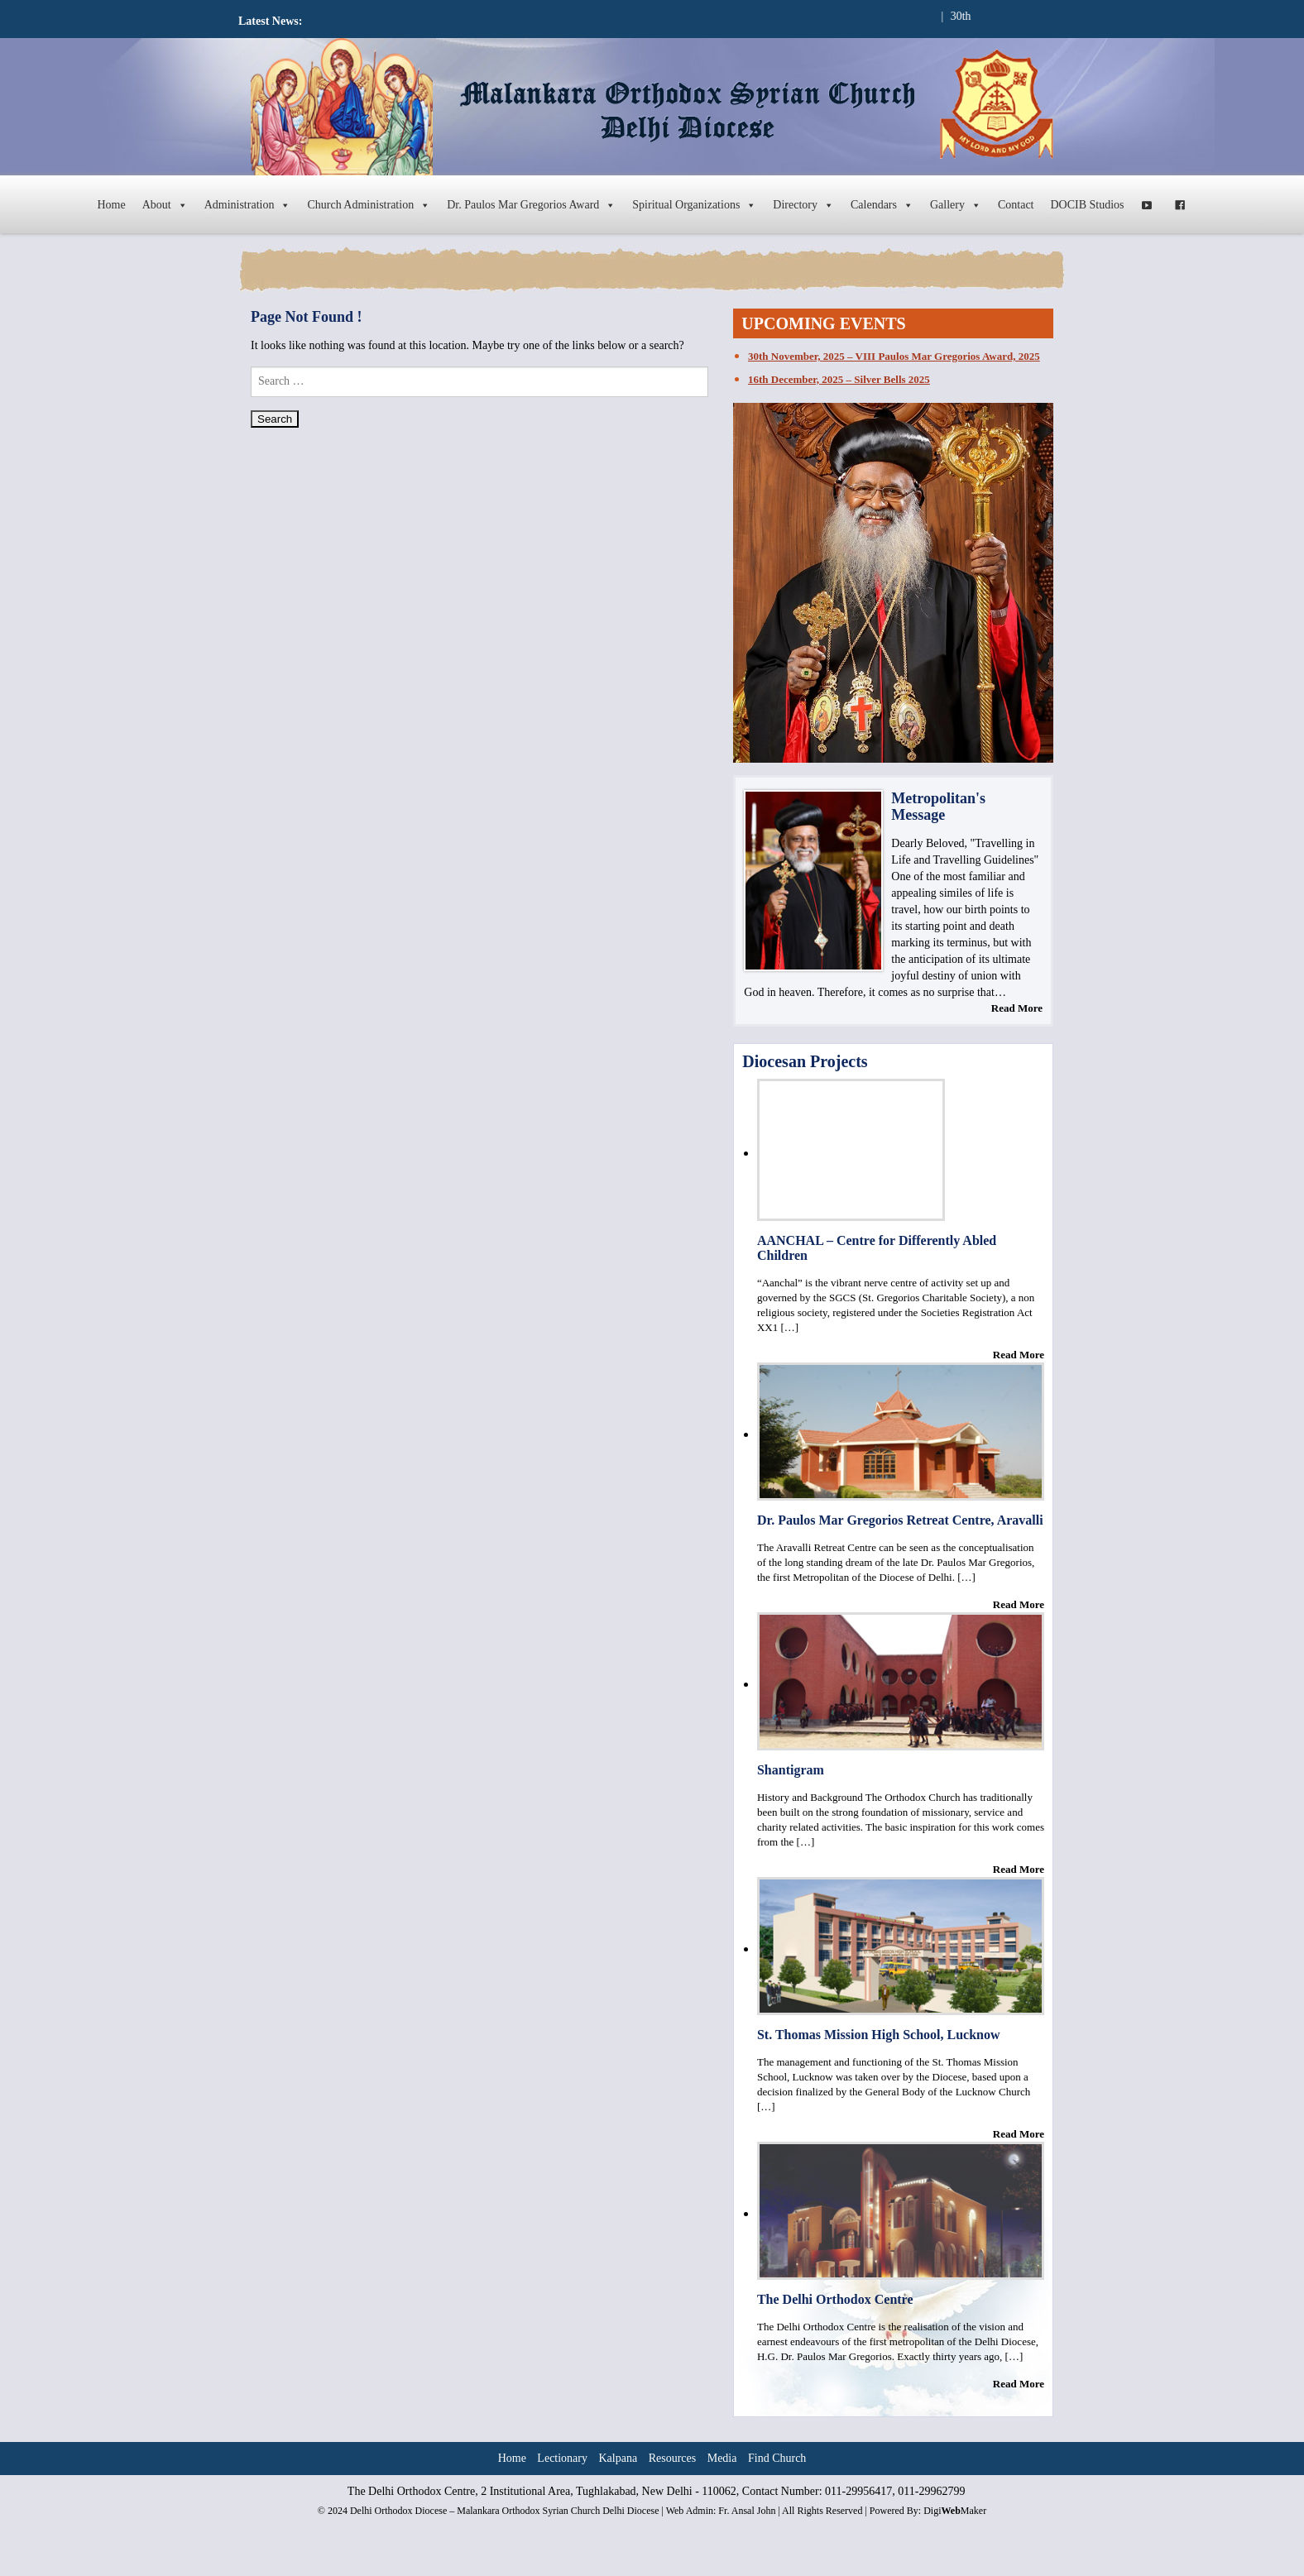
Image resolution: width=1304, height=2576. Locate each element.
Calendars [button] (882, 205)
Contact (1016, 205)
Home (111, 205)
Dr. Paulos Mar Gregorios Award (531, 205)
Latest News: (270, 21)
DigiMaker (954, 2510)
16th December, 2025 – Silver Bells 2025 (839, 379)
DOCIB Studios (1087, 205)
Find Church (777, 2458)
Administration (247, 205)
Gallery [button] (955, 205)
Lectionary (562, 2458)
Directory (803, 205)
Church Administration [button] (368, 205)
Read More (1017, 1008)
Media (722, 2458)
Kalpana (618, 2458)
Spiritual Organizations (694, 205)
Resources (673, 2458)
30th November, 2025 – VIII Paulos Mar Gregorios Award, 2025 (894, 356)
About (165, 205)
